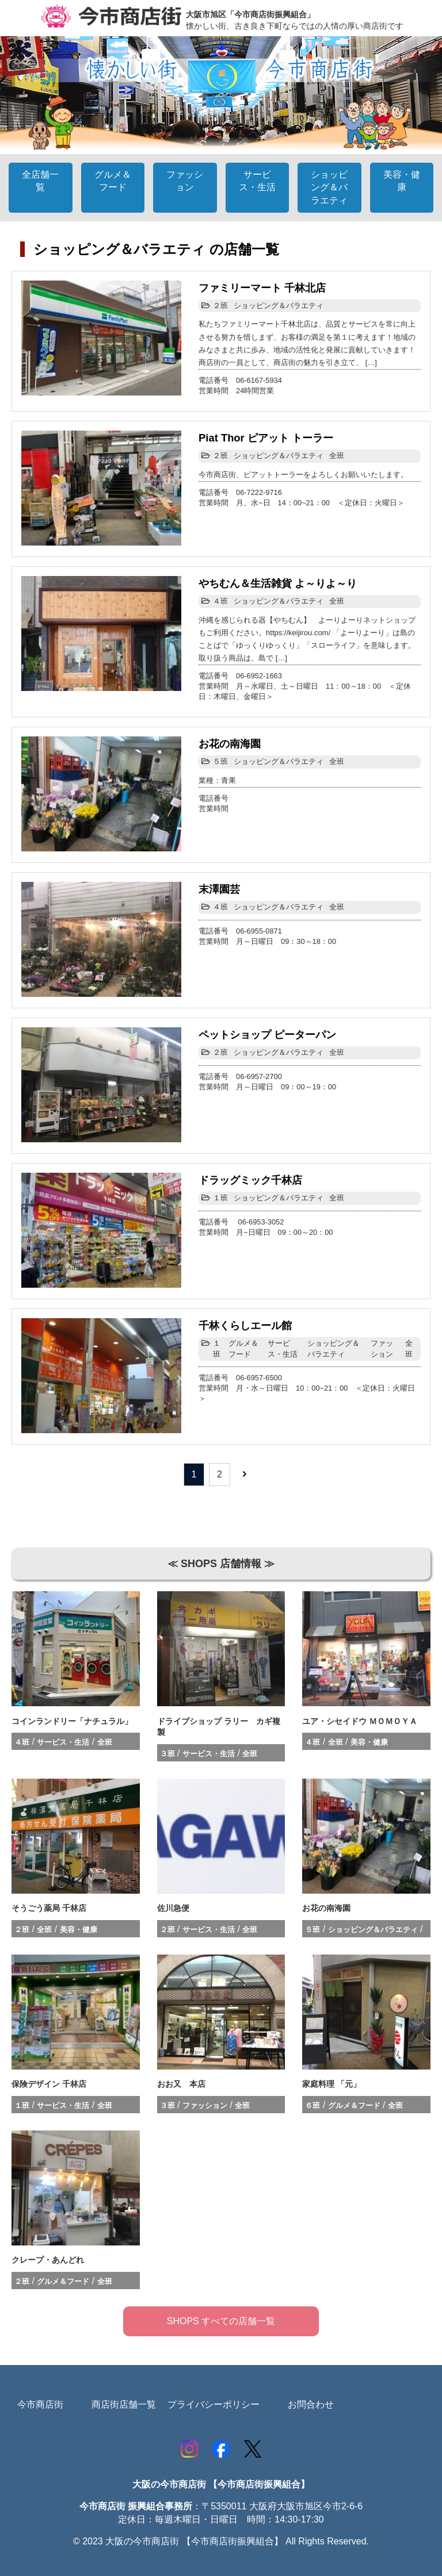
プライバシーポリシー (213, 2404)
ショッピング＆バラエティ (278, 305)
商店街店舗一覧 (124, 2404)
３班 (167, 1753)
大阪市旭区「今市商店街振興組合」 (250, 14)
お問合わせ (311, 2404)
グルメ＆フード (243, 1348)
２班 (220, 305)
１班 (220, 1197)
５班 (220, 761)
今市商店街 (40, 2404)
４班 (220, 601)
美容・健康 (369, 1742)
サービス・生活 (283, 1348)
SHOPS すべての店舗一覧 (221, 2321)
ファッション (382, 1348)
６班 (312, 2105)
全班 (336, 455)
